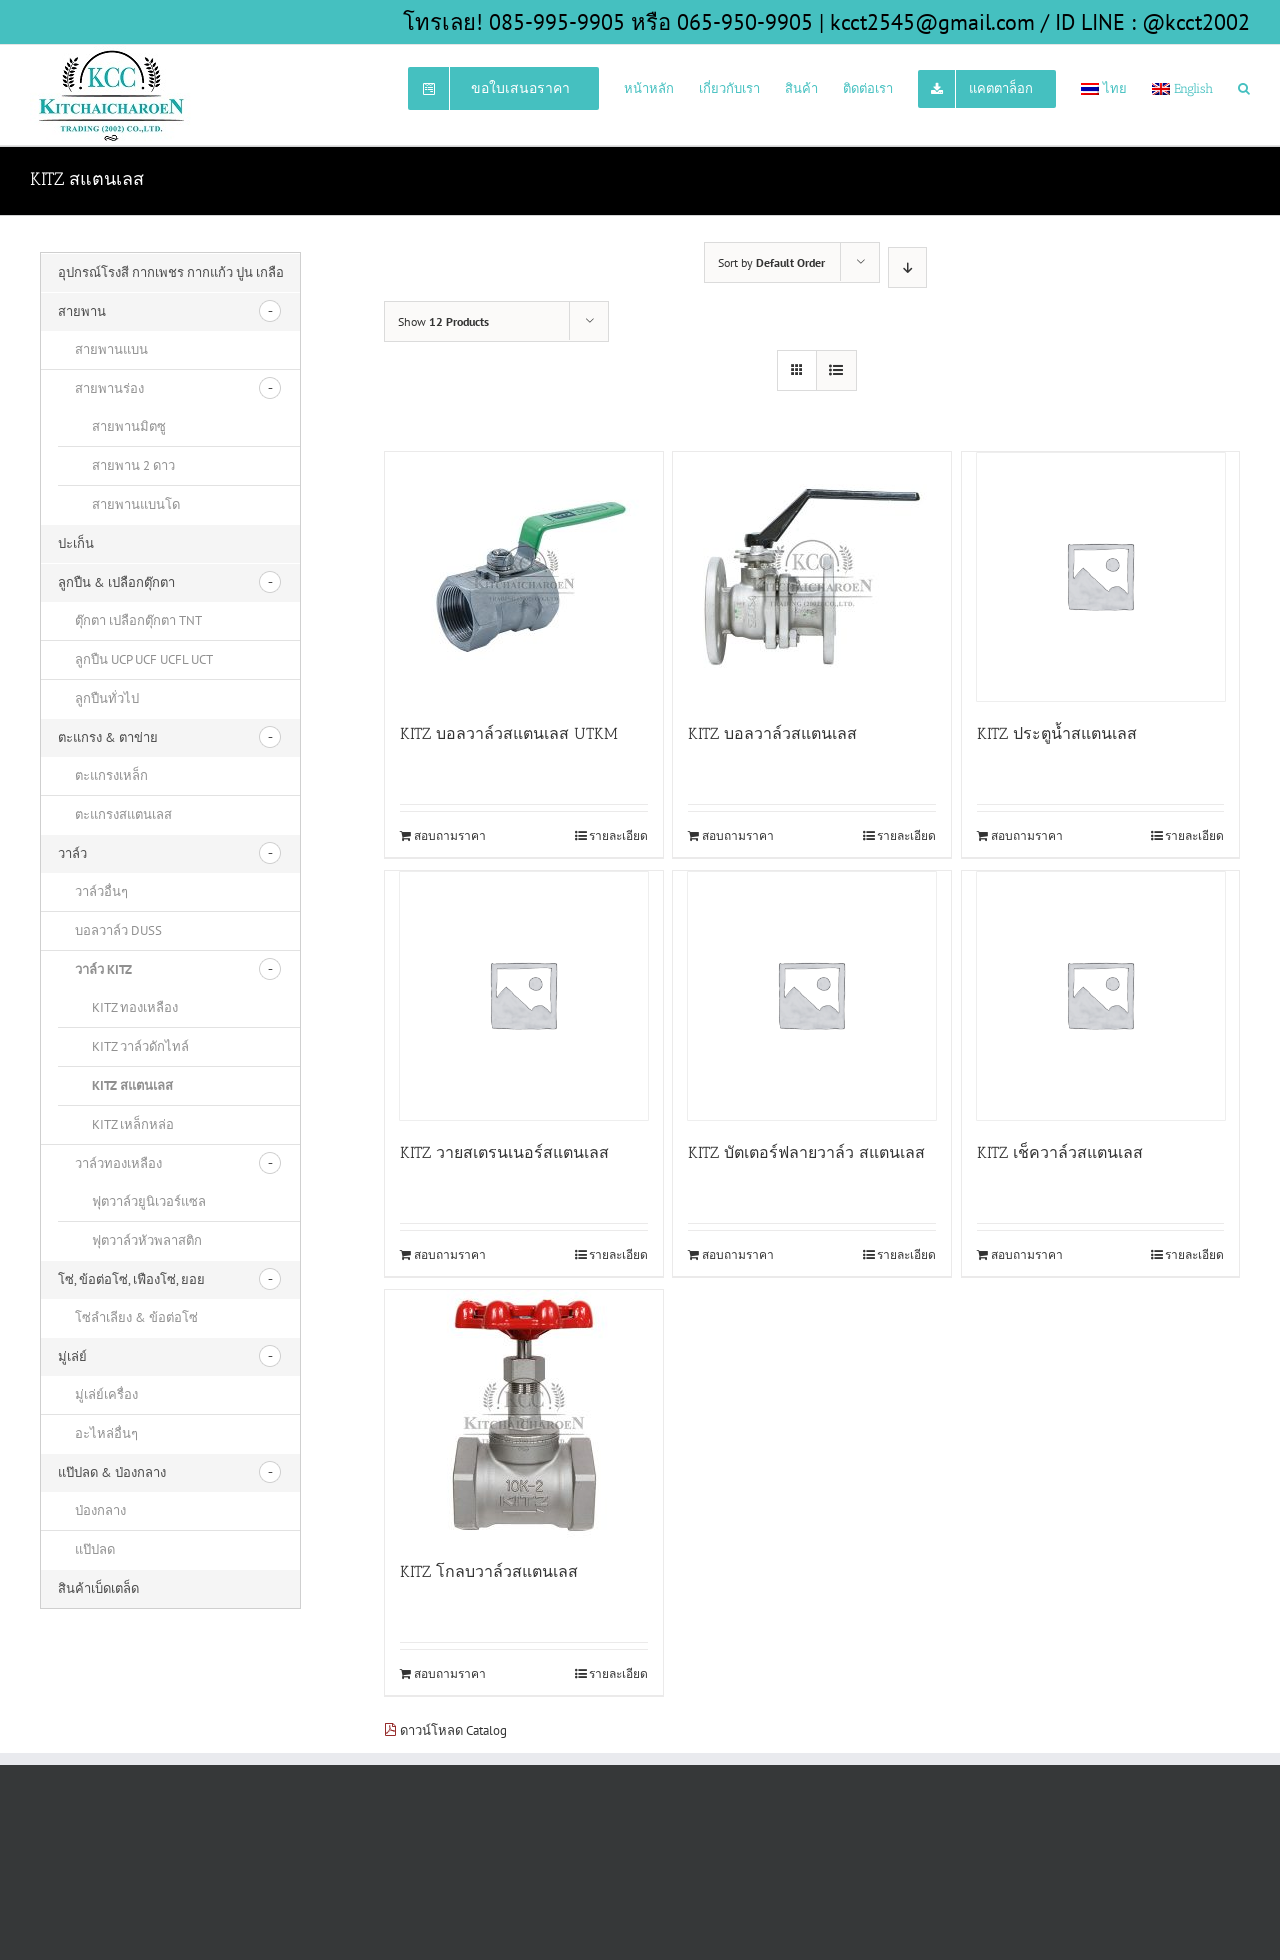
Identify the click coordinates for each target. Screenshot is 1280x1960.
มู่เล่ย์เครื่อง (106, 1394)
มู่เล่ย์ (72, 1356)
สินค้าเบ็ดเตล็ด (98, 1588)
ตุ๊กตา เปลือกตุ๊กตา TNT (138, 620)
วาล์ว (72, 853)
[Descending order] (907, 267)
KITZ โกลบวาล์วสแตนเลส (489, 1571)
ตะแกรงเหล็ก (111, 775)
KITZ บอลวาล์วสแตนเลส (772, 733)
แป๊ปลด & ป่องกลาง (112, 1472)
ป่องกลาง (100, 1510)
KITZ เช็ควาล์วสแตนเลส (1060, 1152)
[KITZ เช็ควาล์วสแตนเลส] (1101, 996)
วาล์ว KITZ (103, 969)
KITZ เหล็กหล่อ (133, 1124)
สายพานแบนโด (136, 504)
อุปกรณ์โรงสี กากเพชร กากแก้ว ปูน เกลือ (171, 272)
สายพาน (82, 311)
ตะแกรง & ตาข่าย (108, 737)
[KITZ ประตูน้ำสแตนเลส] (1101, 577)
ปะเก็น (76, 543)
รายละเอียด (618, 835)
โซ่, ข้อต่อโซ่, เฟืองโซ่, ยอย (131, 1279)
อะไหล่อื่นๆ (106, 1433)
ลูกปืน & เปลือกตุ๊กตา (116, 582)
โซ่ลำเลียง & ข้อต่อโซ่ (136, 1317)
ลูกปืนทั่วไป (107, 698)
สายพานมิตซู (129, 426)
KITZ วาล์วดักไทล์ (140, 1046)
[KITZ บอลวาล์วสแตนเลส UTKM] (524, 577)
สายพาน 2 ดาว (133, 465)
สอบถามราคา (450, 835)
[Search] (1244, 87)
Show (443, 321)
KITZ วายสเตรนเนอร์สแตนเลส (504, 1152)
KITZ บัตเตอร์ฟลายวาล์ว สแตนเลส (806, 1152)
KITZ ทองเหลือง (135, 1007)
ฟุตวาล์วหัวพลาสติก (147, 1240)
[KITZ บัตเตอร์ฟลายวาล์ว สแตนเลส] (812, 996)
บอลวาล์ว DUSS (118, 930)
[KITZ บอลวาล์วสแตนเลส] (812, 577)
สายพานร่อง (109, 388)
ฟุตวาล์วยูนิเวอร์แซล (149, 1201)
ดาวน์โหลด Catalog (445, 1730)
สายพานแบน (111, 349)
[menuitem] (516, 87)
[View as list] (836, 370)
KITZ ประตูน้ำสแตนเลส (1057, 733)
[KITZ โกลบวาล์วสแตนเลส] (524, 1415)
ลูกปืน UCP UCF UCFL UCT (144, 659)
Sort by (771, 262)
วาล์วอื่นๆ (101, 891)
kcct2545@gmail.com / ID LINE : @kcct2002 (1040, 22)
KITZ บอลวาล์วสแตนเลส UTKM (509, 733)
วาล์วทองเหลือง (118, 1163)
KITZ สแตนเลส (132, 1085)
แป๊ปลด (95, 1549)
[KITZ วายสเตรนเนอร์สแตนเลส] (524, 996)
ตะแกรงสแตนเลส (123, 814)
